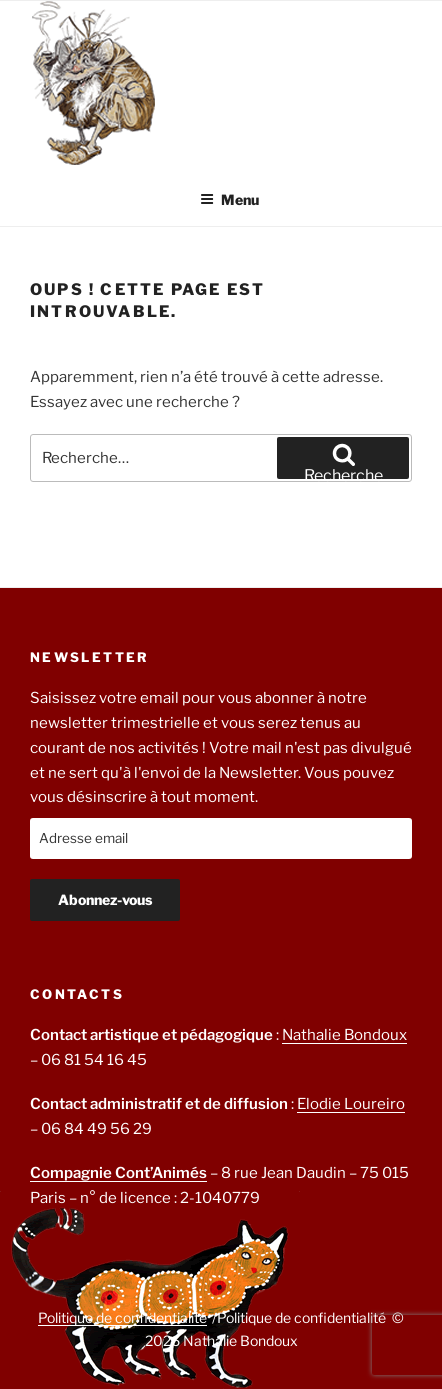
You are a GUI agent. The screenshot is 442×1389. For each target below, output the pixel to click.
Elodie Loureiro (351, 1104)
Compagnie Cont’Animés (118, 1173)
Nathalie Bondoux (344, 1035)
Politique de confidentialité (122, 1317)
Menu (229, 199)
